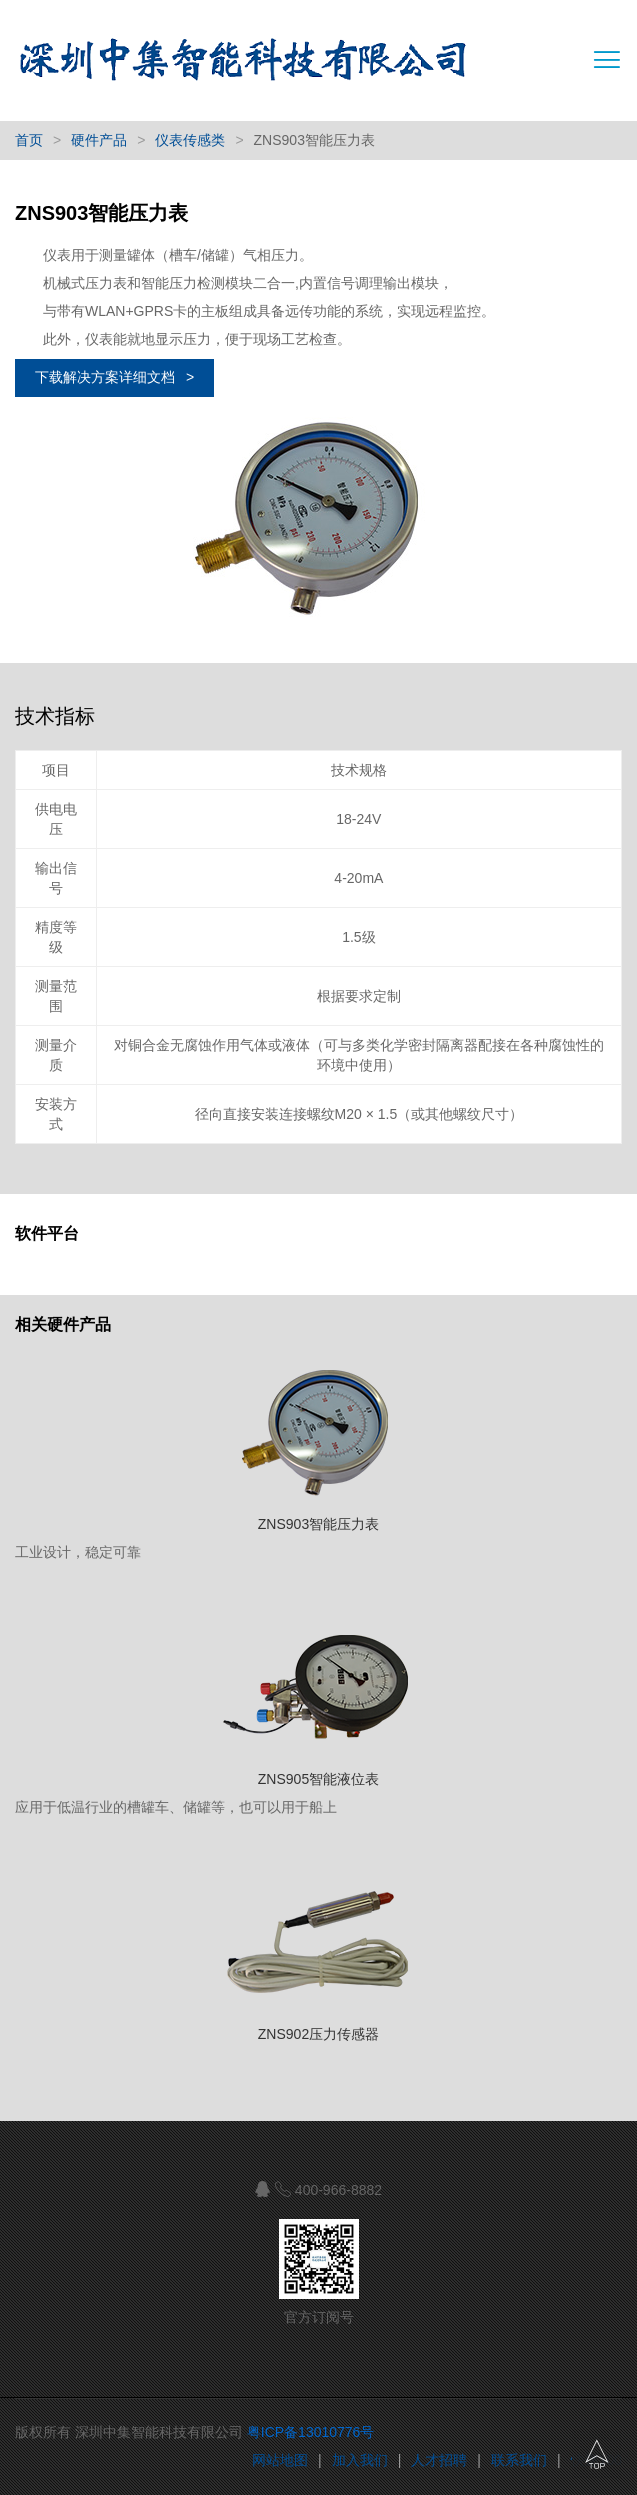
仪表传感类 (190, 140)
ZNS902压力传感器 (318, 2034)
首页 (29, 140)
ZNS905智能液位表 (318, 1779)
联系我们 (519, 2460)
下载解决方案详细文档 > (114, 377)
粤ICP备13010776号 (311, 2432)
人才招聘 (439, 2460)
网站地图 (280, 2460)
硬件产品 (99, 140)
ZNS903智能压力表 (318, 1524)
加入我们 (360, 2460)
